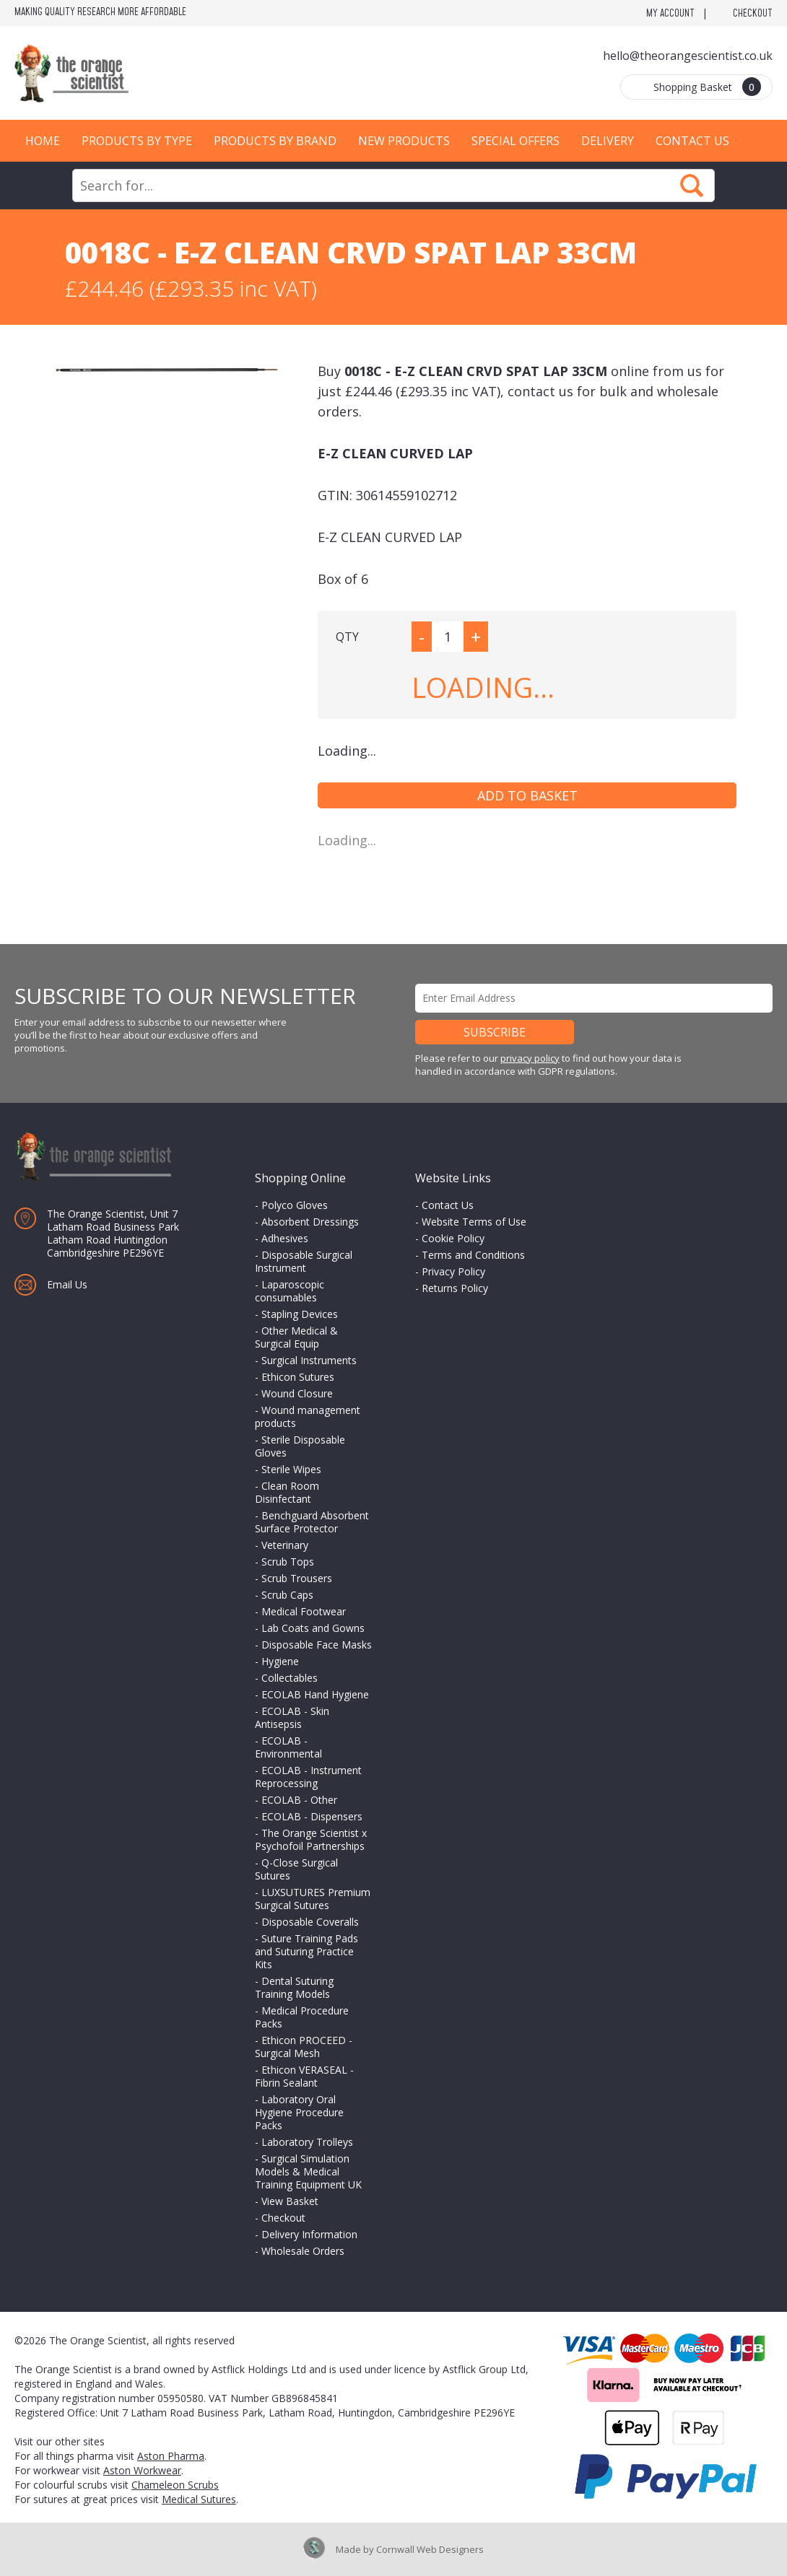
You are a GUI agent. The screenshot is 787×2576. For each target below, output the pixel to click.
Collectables (289, 1678)
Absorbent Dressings (310, 1221)
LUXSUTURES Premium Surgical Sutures (312, 1898)
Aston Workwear (142, 2470)
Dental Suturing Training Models (294, 1987)
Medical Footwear (303, 1611)
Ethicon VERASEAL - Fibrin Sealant (304, 2076)
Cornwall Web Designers (430, 2549)
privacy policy (530, 1058)
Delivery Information (309, 2234)
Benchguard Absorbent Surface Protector (312, 1522)
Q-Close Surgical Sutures (296, 1869)
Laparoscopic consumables (289, 1291)
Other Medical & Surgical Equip (296, 1337)
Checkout (753, 13)
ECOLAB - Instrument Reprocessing (308, 1776)
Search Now (692, 185)
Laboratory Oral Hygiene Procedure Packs (299, 2112)
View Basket (289, 2201)
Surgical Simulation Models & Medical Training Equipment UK (308, 2171)
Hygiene (280, 1661)
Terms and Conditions (473, 1255)
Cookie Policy (453, 1238)
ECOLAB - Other (299, 1800)
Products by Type (137, 141)
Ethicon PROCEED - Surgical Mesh (303, 2046)
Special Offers (515, 141)
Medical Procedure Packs (302, 2017)
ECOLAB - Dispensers (311, 1816)
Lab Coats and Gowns (313, 1628)
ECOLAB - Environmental (288, 1747)
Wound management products (307, 1416)
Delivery (607, 141)
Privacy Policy (453, 1271)
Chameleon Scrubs (175, 2485)
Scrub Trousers (296, 1578)
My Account (670, 13)
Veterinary (284, 1545)
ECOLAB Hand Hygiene (315, 1694)
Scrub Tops (287, 1561)
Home (42, 141)
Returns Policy (455, 1288)
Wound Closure (297, 1393)
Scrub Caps (287, 1595)
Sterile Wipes (291, 1469)
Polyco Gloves (294, 1205)
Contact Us (692, 141)
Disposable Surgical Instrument (303, 1261)
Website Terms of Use (474, 1221)
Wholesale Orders (302, 2251)
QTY (347, 637)
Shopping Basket (707, 86)
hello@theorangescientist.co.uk (688, 56)
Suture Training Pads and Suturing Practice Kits (306, 1951)
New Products (404, 141)
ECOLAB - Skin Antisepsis (292, 1717)
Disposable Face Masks (316, 1644)
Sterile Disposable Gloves (300, 1446)
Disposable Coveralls (310, 1922)
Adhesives (284, 1238)
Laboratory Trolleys (307, 2142)
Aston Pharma (170, 2456)
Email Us (67, 1284)
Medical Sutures (199, 2499)
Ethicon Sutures (297, 1377)
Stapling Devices (299, 1314)
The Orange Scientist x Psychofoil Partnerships (311, 1839)
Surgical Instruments (309, 1360)
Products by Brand (275, 141)
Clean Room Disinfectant (287, 1492)
